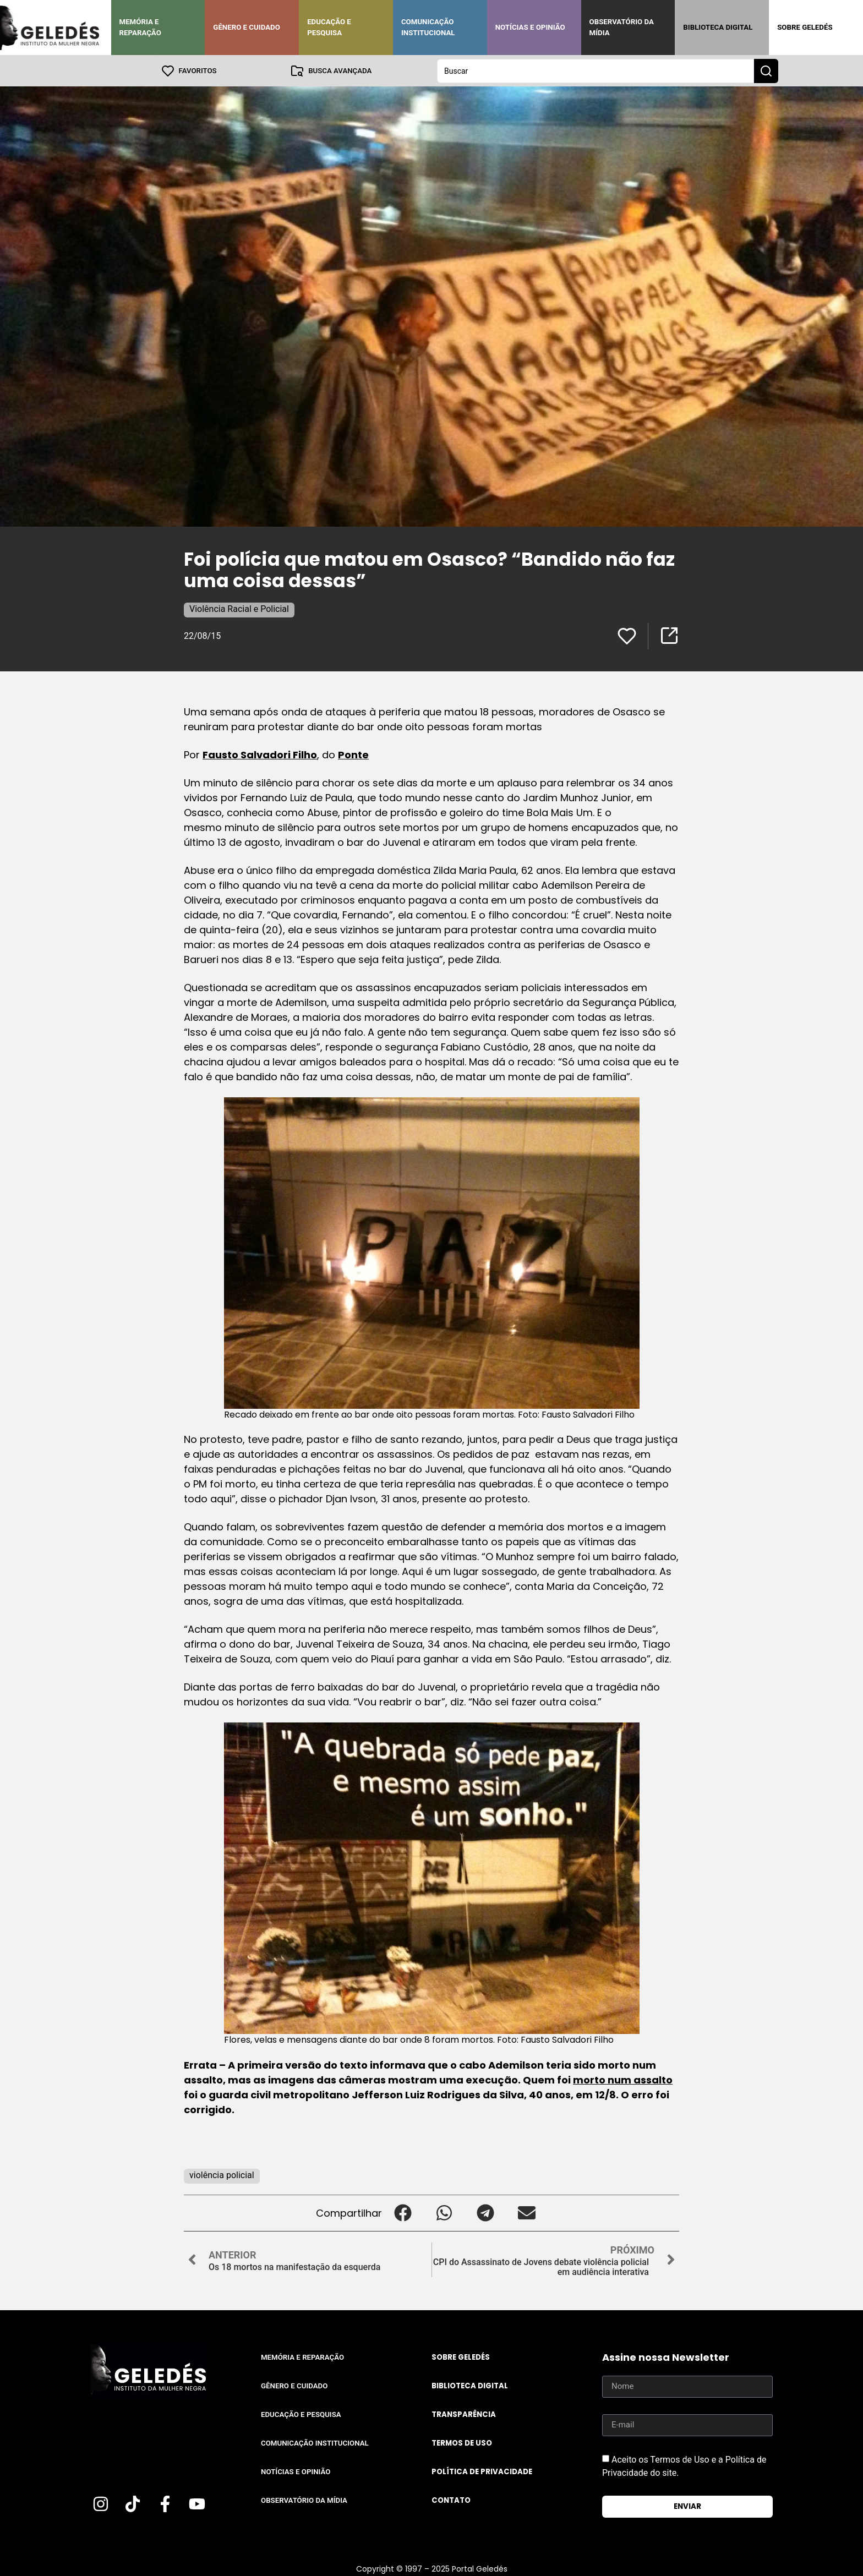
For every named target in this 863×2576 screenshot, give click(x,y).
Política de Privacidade (482, 2471)
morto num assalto (623, 2079)
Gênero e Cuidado (246, 27)
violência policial (221, 2174)
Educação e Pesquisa (329, 27)
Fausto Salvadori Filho (260, 754)
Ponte (353, 754)
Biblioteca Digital (717, 27)
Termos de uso (462, 2442)
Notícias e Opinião (530, 27)
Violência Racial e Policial (239, 608)
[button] (402, 2212)
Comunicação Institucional (428, 27)
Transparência (464, 2414)
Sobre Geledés (804, 27)
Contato (451, 2500)
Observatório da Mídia (621, 27)
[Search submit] (766, 70)
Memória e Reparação (140, 27)
